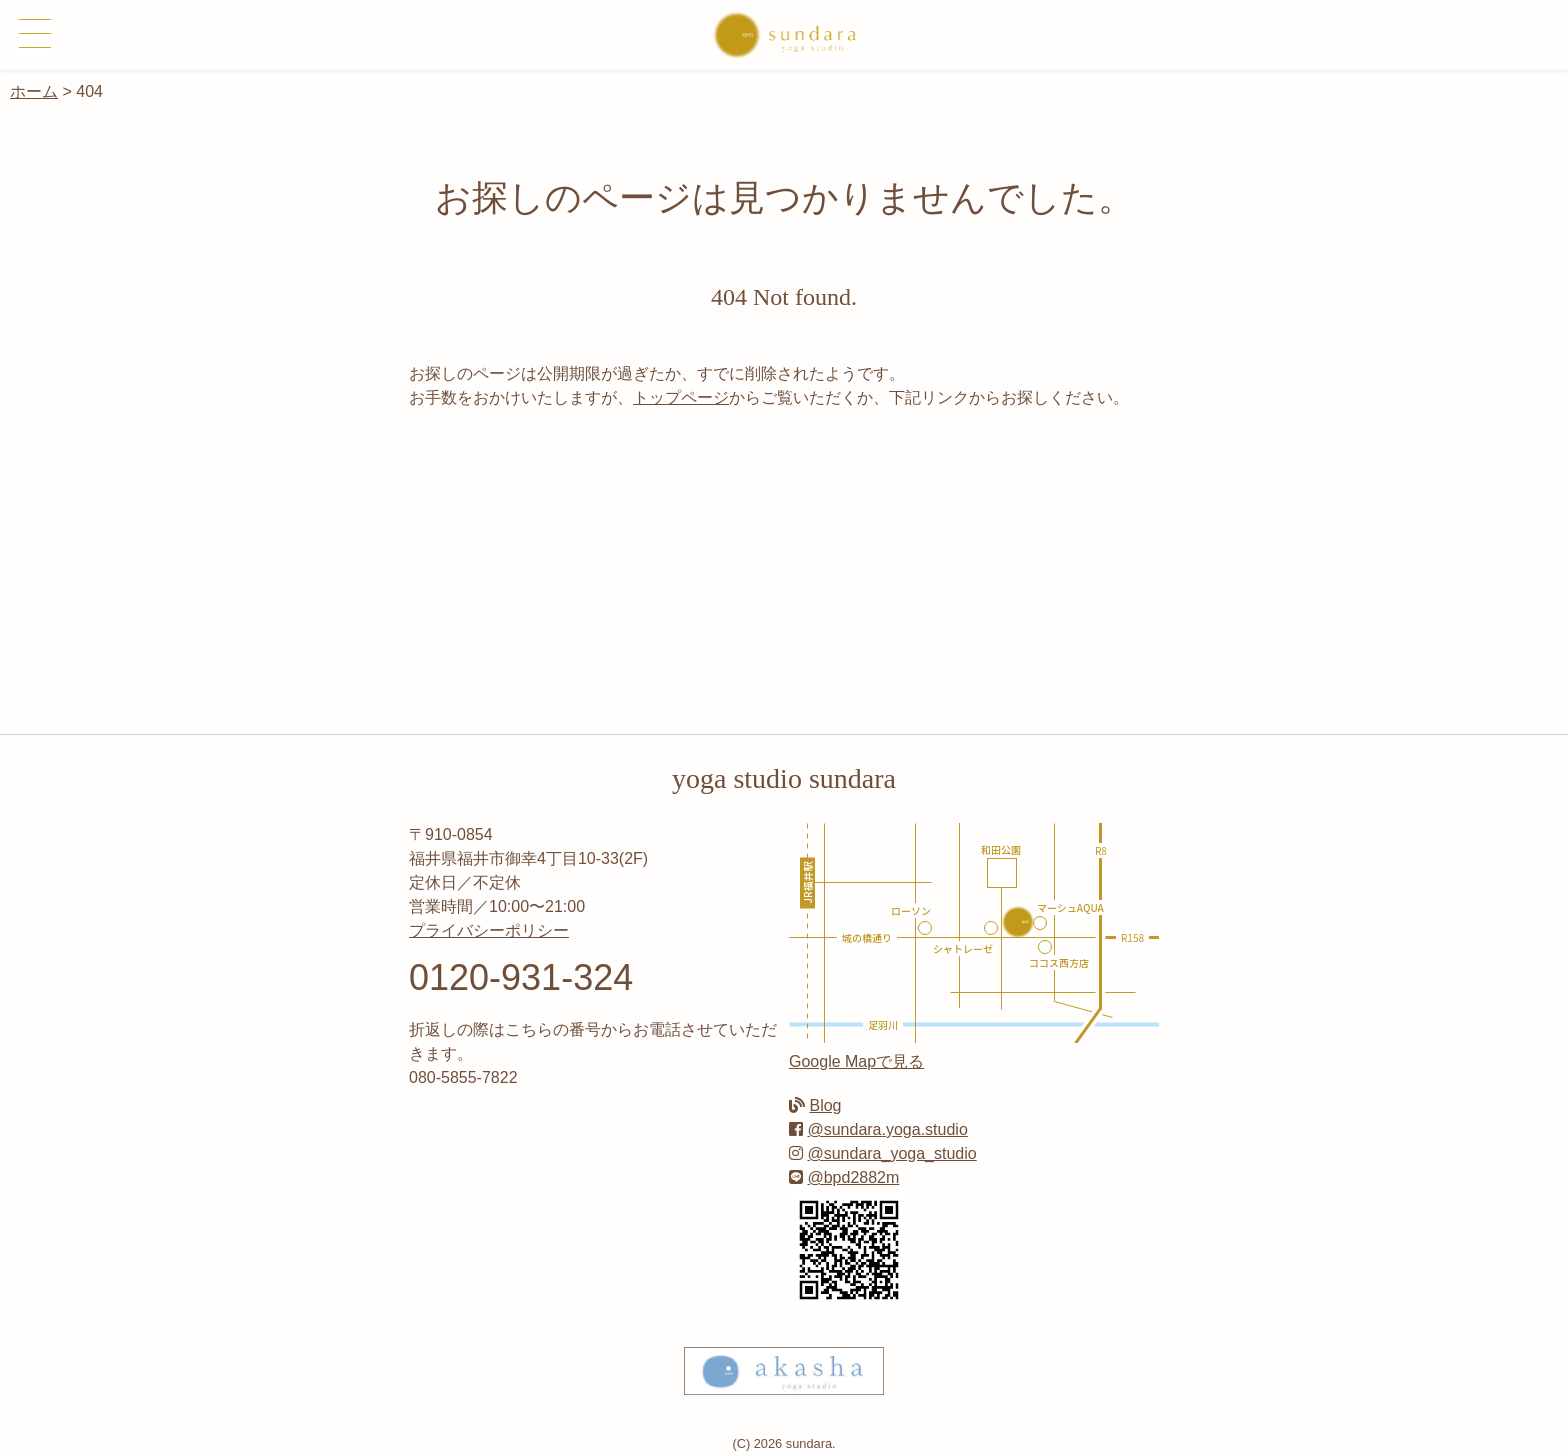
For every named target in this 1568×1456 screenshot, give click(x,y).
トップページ (681, 397)
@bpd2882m (853, 1177)
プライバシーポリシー (489, 930)
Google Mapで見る (856, 1061)
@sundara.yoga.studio (887, 1129)
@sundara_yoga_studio (891, 1153)
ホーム (34, 91)
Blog (825, 1105)
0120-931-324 (521, 977)
